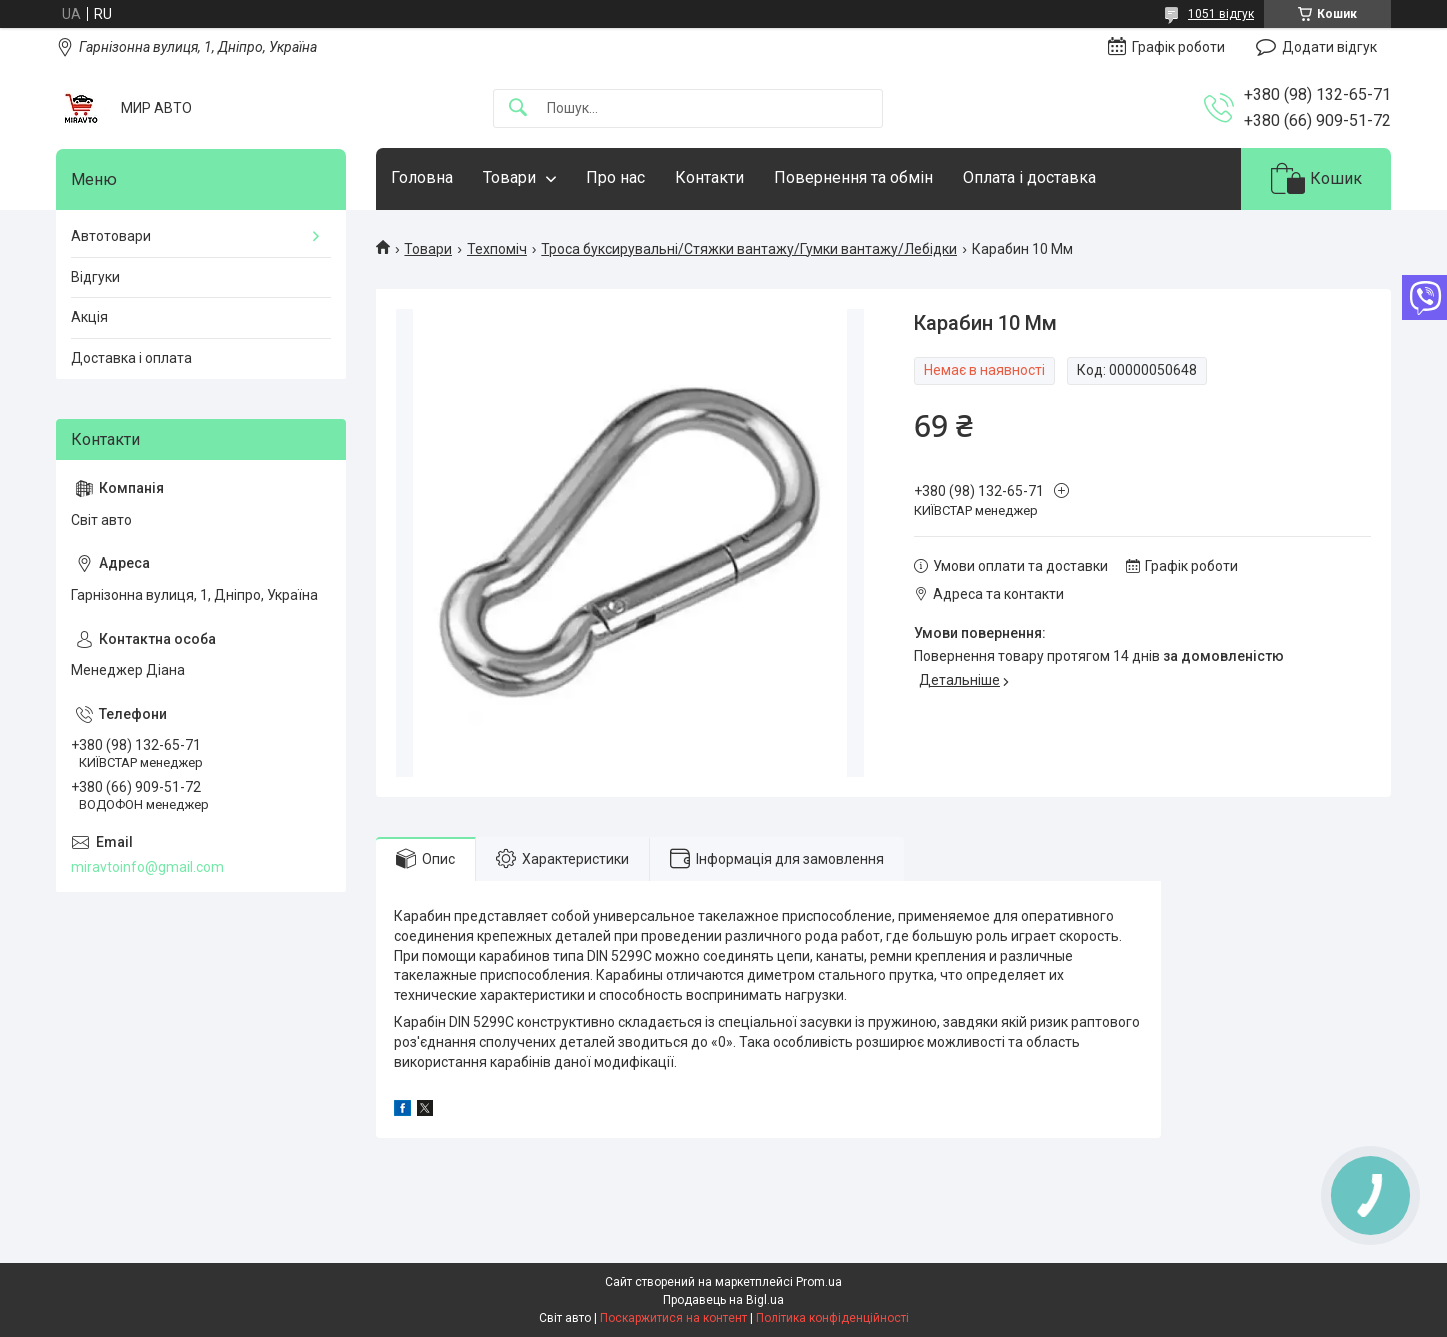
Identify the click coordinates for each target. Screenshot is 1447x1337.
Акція (89, 317)
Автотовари (111, 236)
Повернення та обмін (853, 177)
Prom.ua (819, 1282)
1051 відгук (1221, 14)
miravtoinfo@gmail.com (147, 867)
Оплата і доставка (1029, 177)
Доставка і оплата (131, 358)
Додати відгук (1329, 47)
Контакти (709, 177)
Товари (509, 177)
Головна (422, 177)
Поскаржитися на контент (673, 1318)
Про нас (615, 177)
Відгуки (95, 277)
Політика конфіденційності (832, 1318)
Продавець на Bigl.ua (723, 1300)
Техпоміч (497, 249)
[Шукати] (518, 108)
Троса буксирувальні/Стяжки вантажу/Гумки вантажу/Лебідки (749, 249)
